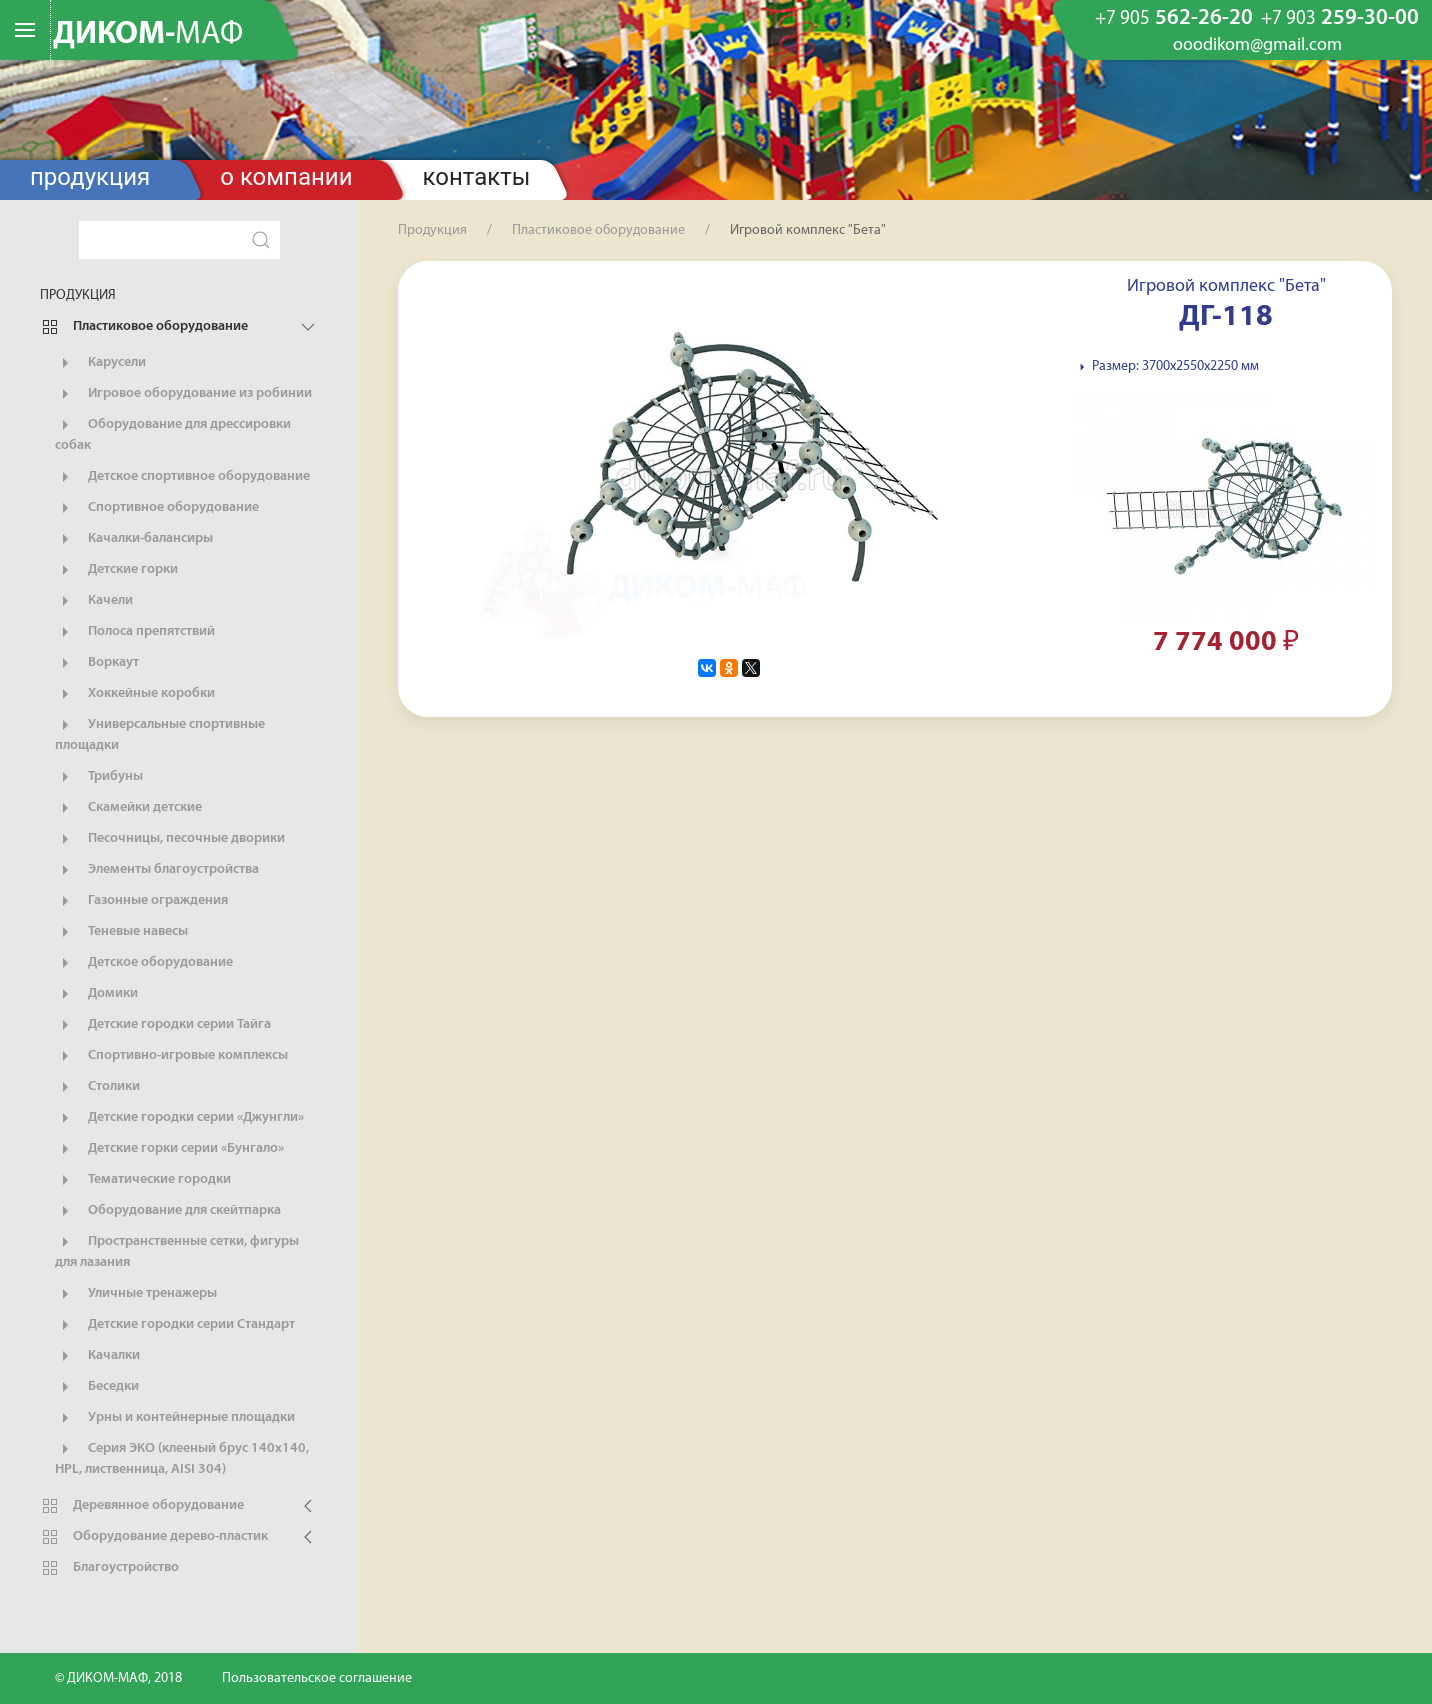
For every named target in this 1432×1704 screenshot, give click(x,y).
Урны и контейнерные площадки (175, 1418)
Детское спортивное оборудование (182, 477)
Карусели (100, 363)
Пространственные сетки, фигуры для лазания (177, 1251)
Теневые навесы (121, 932)
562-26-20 (1174, 19)
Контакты (477, 177)
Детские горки (116, 570)
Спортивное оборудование (157, 508)
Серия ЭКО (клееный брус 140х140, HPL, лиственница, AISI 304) (182, 1458)
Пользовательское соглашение (317, 1678)
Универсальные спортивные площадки (160, 734)
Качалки (97, 1356)
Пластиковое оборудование (144, 327)
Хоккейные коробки (135, 694)
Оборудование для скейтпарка (168, 1211)
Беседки (97, 1387)
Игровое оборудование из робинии (183, 394)
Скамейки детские (128, 808)
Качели (94, 601)
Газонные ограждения (141, 901)
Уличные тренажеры (136, 1294)
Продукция (90, 177)
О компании (286, 177)
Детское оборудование (144, 963)
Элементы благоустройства (157, 870)
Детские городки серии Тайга (163, 1025)
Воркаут (97, 663)
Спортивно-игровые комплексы (171, 1056)
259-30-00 (1340, 19)
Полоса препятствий (135, 632)
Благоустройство (109, 1568)
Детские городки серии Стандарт (175, 1325)
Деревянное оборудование (142, 1506)
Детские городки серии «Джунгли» (179, 1118)
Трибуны (99, 777)
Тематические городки (143, 1180)
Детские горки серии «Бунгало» (169, 1149)
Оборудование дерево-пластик (154, 1537)
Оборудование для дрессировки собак (173, 434)
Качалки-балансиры (134, 539)
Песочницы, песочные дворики (170, 839)
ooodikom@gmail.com (1257, 46)
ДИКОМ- (148, 35)
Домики (96, 994)
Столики (97, 1087)
